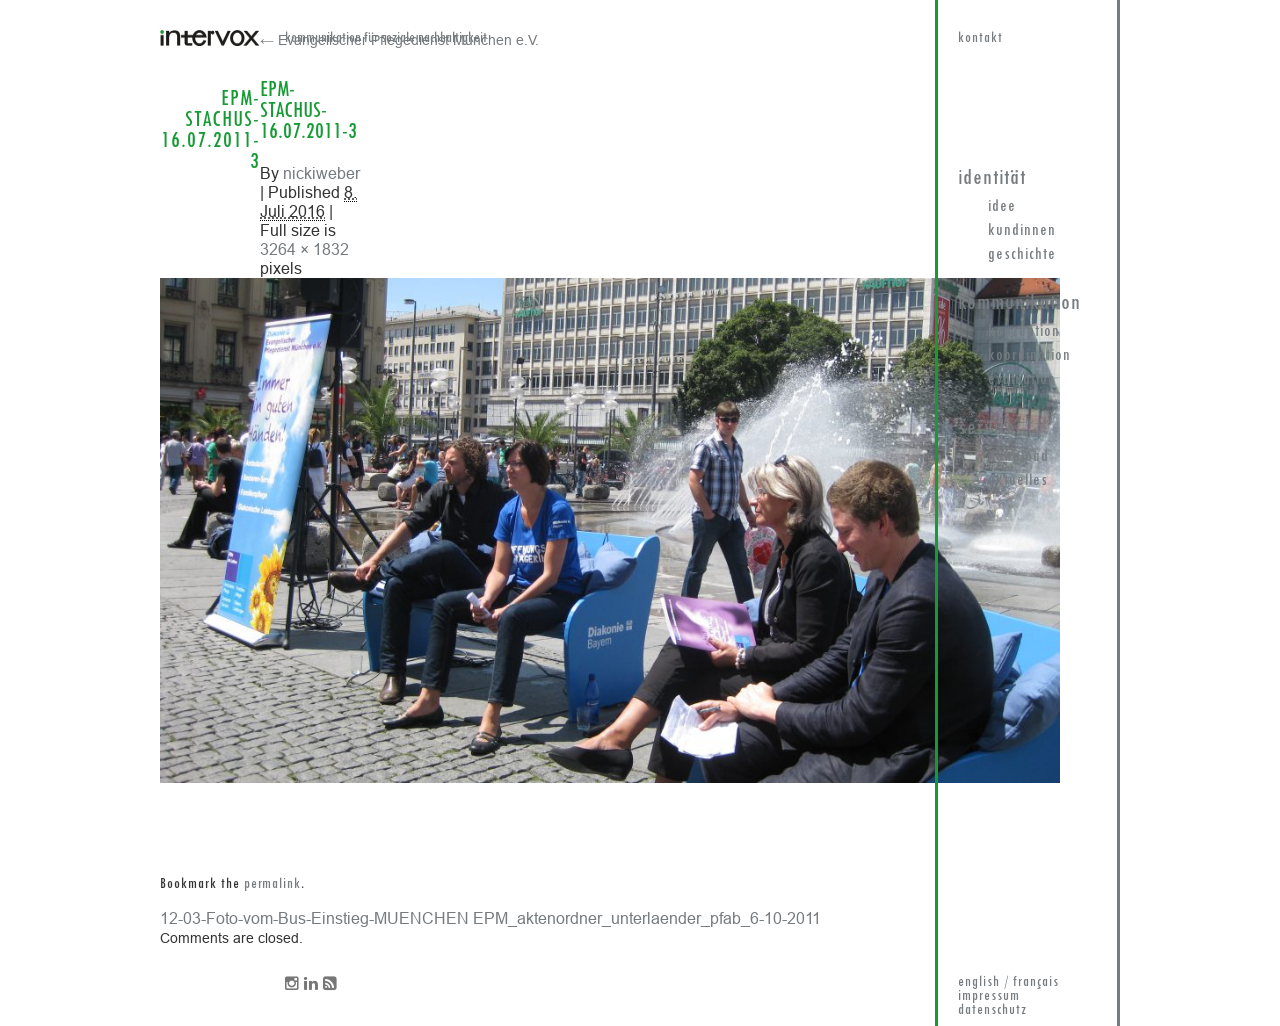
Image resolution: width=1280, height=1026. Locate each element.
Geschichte (1022, 255)
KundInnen (1022, 231)
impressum (989, 996)
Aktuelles (1018, 481)
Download (1018, 457)
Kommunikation (1019, 303)
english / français (1008, 982)
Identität (992, 178)
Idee (1002, 207)
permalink (272, 884)
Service (987, 428)
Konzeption (1024, 332)
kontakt (980, 38)
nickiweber (321, 173)
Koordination (1029, 356)
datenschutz (992, 1010)
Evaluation (1022, 380)
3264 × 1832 (304, 249)
